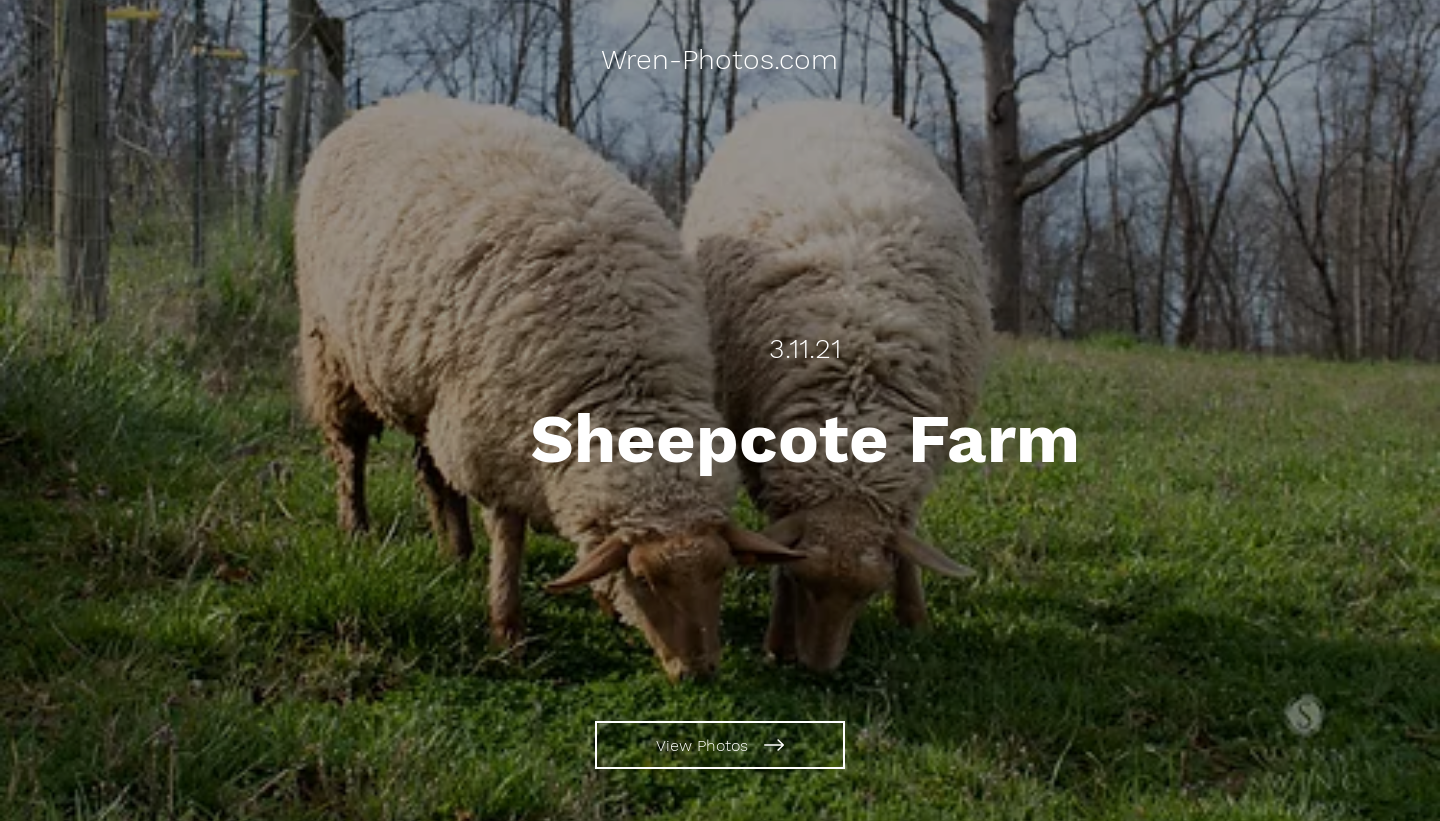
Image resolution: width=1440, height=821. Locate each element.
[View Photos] (720, 745)
